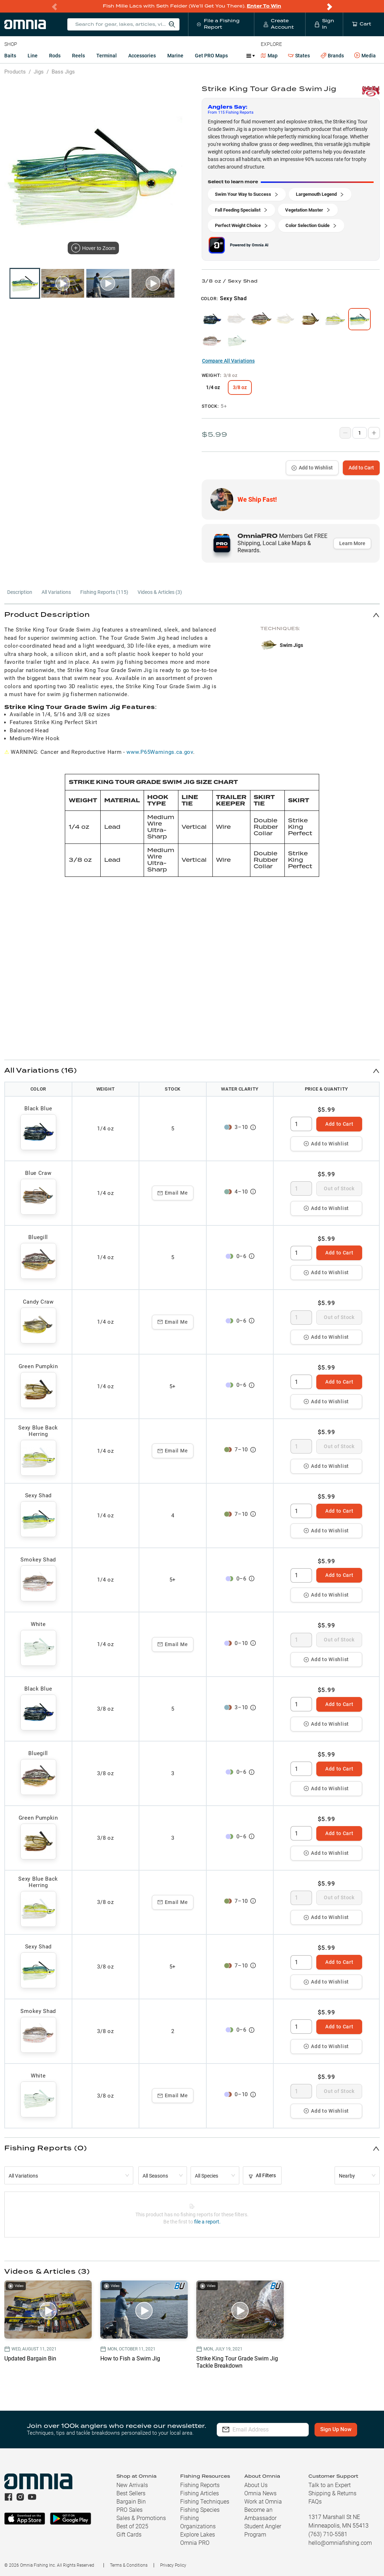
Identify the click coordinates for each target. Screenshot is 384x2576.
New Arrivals (132, 2485)
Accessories (142, 55)
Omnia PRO (195, 2542)
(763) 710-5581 (327, 2534)
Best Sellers (130, 2493)
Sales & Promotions (141, 2518)
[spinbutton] (301, 1124)
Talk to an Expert (329, 2485)
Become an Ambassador (260, 2513)
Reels (78, 55)
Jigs (39, 71)
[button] (192, 615)
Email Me (173, 1193)
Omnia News (260, 2493)
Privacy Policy (173, 2565)
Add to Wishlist (312, 468)
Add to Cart (361, 468)
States (299, 56)
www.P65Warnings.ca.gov (159, 752)
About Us (256, 2485)
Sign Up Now (335, 2429)
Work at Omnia (263, 2501)
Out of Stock (339, 1188)
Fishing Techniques (204, 2501)
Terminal (106, 55)
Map (269, 55)
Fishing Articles (199, 2493)
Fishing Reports (200, 2485)
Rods (55, 55)
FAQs (315, 2501)
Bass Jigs (63, 71)
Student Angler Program (262, 2530)
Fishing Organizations (198, 2522)
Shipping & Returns (332, 2493)
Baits (10, 55)
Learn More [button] (352, 543)
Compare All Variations (228, 361)
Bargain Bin (131, 2501)
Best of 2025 (132, 2526)
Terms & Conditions (129, 2565)
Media (365, 55)
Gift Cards (128, 2534)
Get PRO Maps (211, 55)
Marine (175, 55)
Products (15, 71)
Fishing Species (200, 2509)
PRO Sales (129, 2509)
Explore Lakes (197, 2534)
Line (33, 55)
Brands (332, 56)
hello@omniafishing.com (340, 2542)
